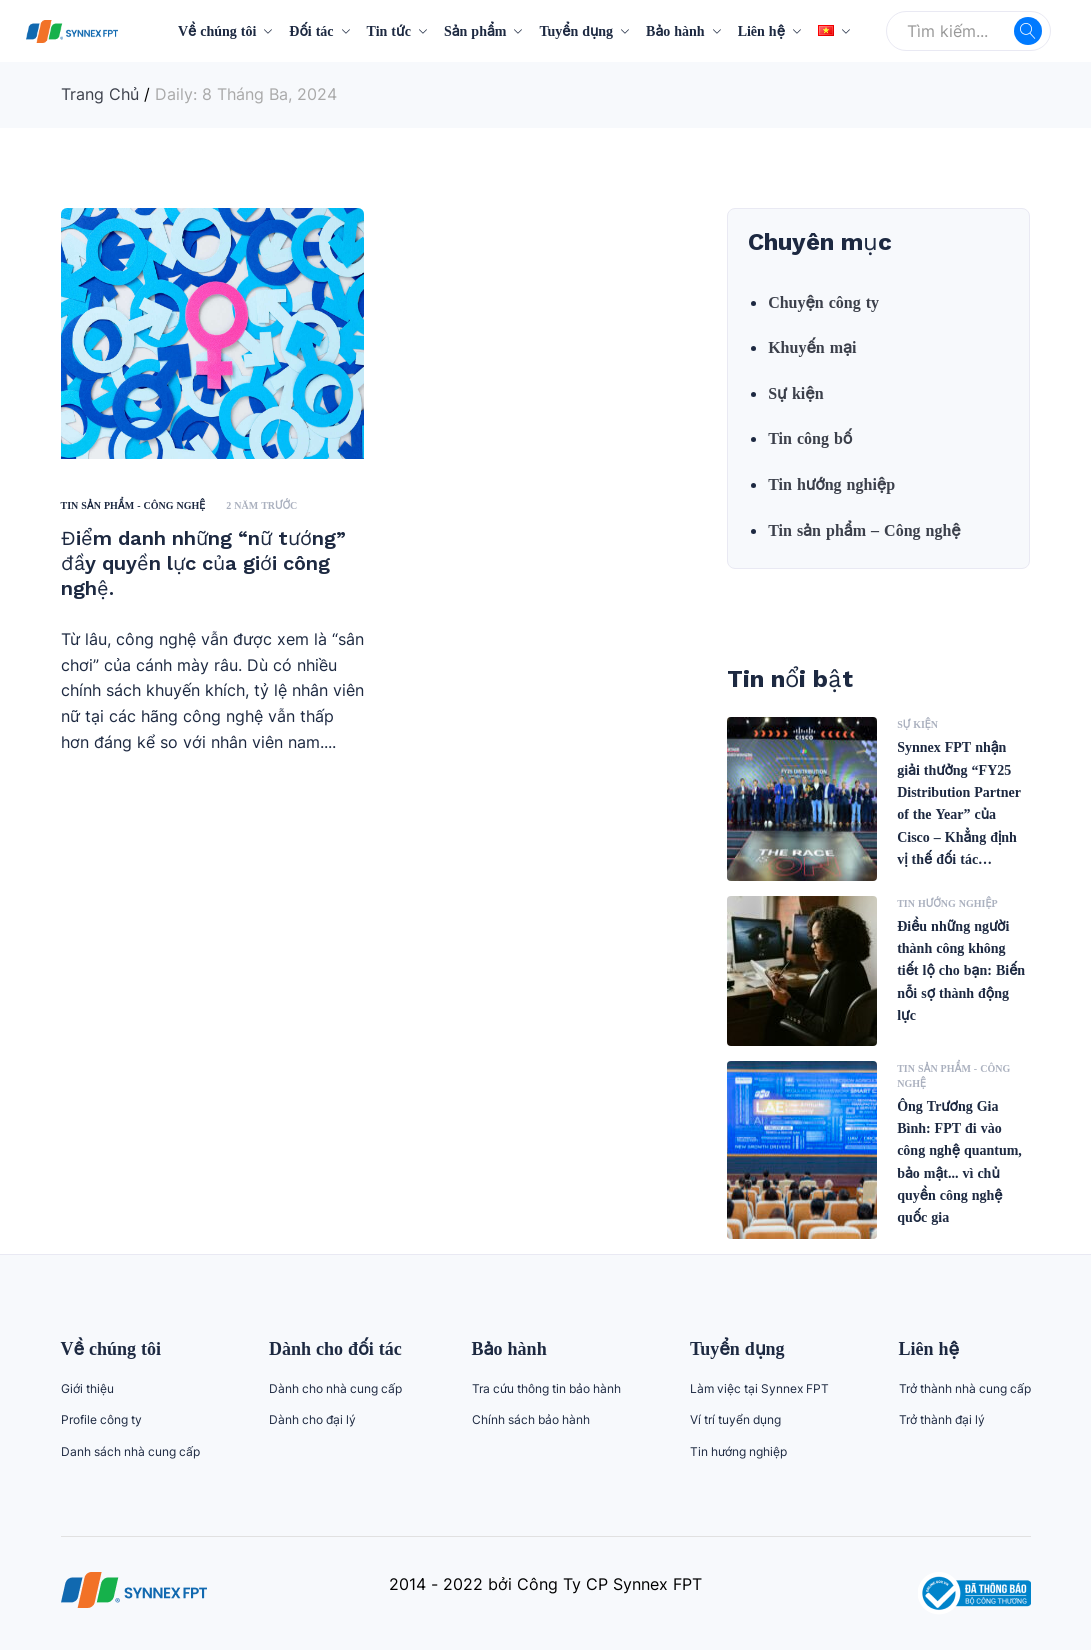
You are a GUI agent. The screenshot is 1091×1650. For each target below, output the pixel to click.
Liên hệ (761, 30)
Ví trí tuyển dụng (735, 1419)
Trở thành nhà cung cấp (965, 1388)
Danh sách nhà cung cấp (130, 1451)
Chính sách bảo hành (531, 1419)
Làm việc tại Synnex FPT (759, 1388)
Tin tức (389, 30)
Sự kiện (795, 393)
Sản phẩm (475, 30)
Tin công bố (810, 438)
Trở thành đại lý (942, 1419)
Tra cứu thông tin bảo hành (546, 1388)
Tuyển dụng (576, 30)
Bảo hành (675, 30)
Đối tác (311, 30)
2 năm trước (261, 505)
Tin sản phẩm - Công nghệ (133, 505)
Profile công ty (101, 1419)
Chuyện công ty (823, 302)
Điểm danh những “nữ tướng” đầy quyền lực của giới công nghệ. (203, 563)
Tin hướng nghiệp (831, 484)
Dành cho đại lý (312, 1419)
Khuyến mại (812, 347)
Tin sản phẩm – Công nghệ (864, 530)
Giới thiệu (87, 1388)
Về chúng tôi (217, 30)
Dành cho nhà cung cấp (335, 1388)
